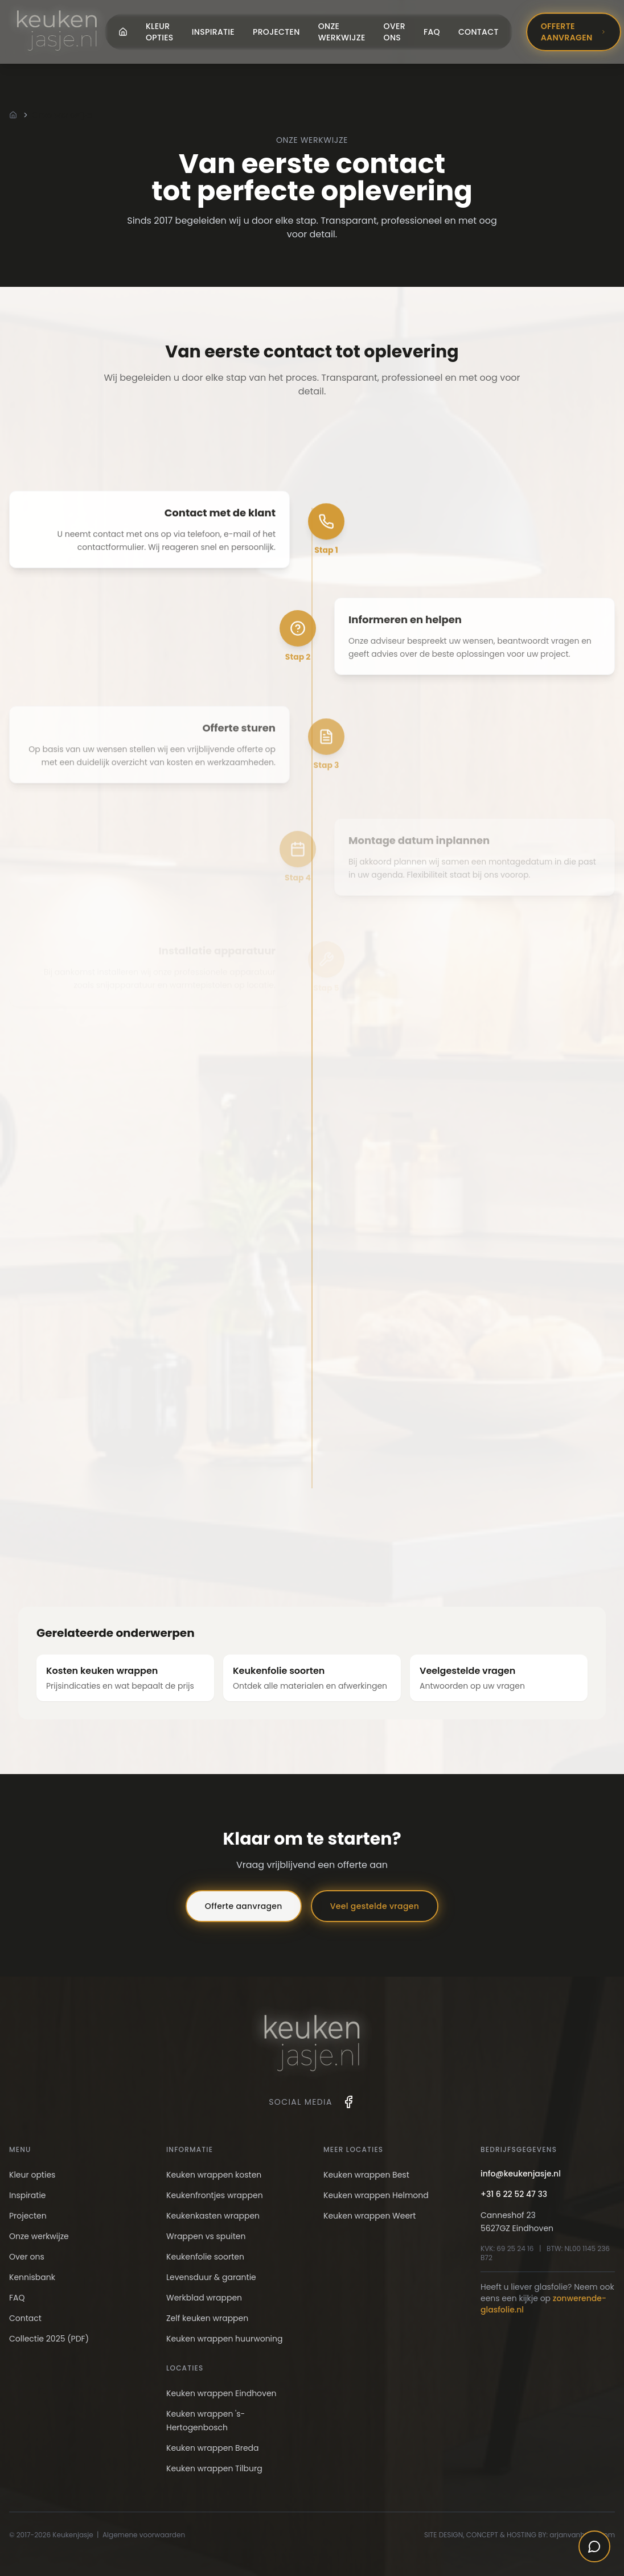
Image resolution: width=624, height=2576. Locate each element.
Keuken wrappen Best (366, 2174)
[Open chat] (594, 2546)
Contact (478, 32)
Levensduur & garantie (211, 2277)
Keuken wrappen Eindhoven (221, 2393)
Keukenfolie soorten (205, 2256)
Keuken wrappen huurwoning (224, 2338)
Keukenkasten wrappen (213, 2215)
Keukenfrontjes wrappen (214, 2195)
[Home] (13, 115)
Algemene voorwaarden (143, 2535)
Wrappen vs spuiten (205, 2236)
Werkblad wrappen (204, 2297)
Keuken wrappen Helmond (376, 2195)
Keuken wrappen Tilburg (214, 2468)
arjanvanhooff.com (582, 2535)
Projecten (276, 32)
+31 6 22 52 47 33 (514, 2194)
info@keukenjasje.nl (521, 2173)
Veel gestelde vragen (374, 1906)
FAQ (432, 32)
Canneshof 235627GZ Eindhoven (517, 2221)
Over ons (394, 31)
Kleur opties (160, 31)
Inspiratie (213, 32)
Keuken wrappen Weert (369, 2215)
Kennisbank (32, 2277)
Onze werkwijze (342, 31)
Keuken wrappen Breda (212, 2448)
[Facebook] (348, 2102)
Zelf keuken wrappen (207, 2318)
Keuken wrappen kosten (213, 2174)
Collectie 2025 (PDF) (49, 2338)
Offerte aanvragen (573, 31)
